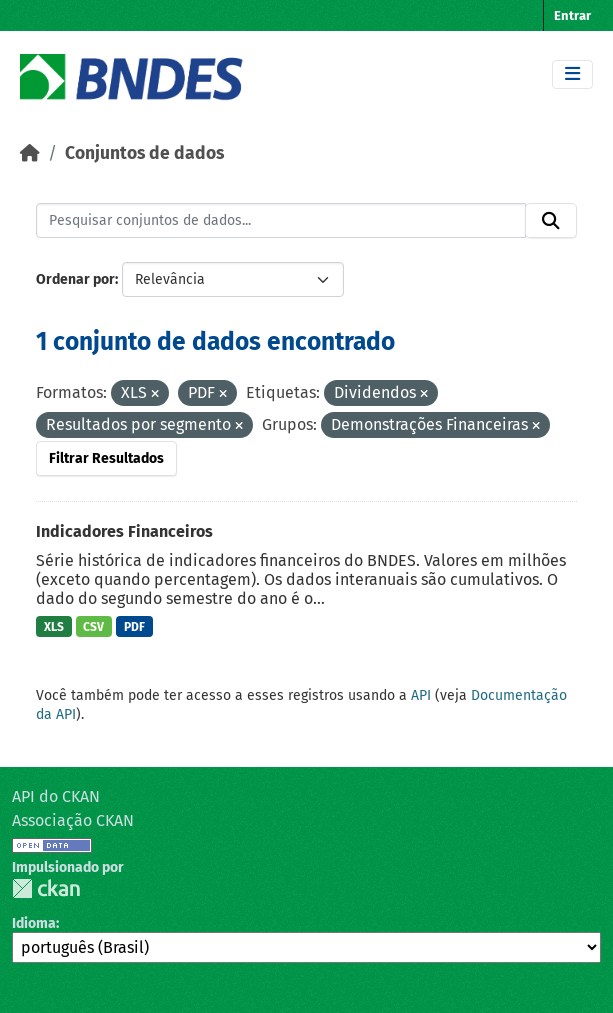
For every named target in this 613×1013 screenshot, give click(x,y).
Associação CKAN (73, 820)
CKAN (46, 888)
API (421, 695)
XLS (54, 627)
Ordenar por (75, 279)
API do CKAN (56, 796)
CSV (93, 627)
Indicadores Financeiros (124, 531)
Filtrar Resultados (106, 458)
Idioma (34, 923)
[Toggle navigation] (572, 74)
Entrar (572, 15)
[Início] (30, 153)
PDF (134, 627)
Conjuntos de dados (144, 153)
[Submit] (551, 221)
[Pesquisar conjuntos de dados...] (281, 221)
